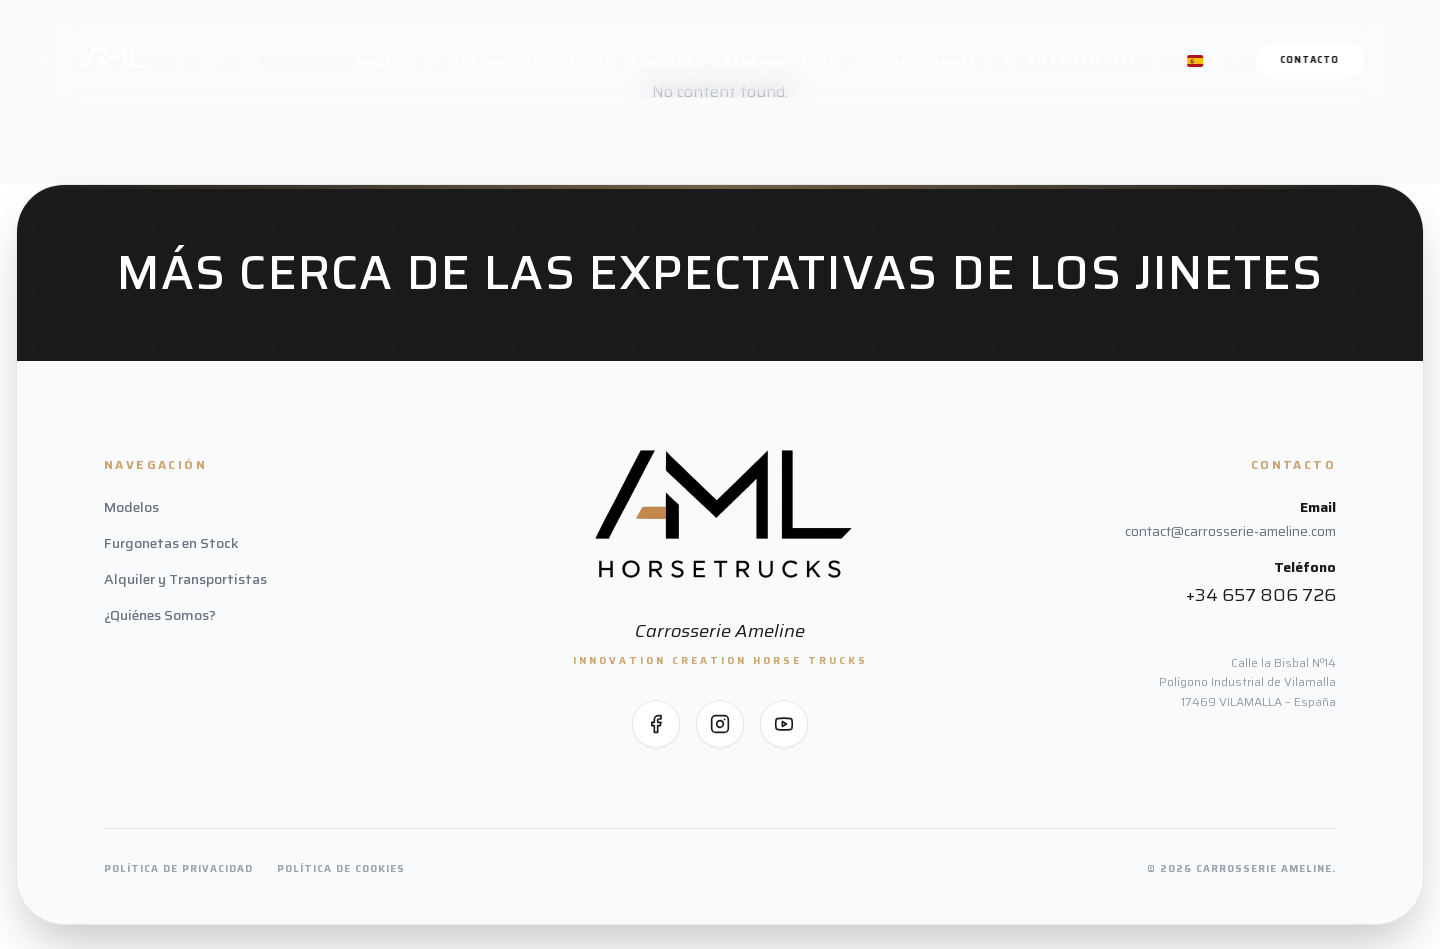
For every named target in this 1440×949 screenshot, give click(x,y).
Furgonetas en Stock (533, 62)
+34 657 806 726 (1261, 595)
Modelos (396, 62)
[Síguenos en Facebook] (656, 724)
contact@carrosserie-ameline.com (1230, 531)
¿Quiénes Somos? (915, 62)
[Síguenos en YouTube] (784, 724)
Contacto (1310, 60)
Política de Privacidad (178, 868)
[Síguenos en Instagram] (720, 724)
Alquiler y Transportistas (734, 62)
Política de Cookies (341, 868)
